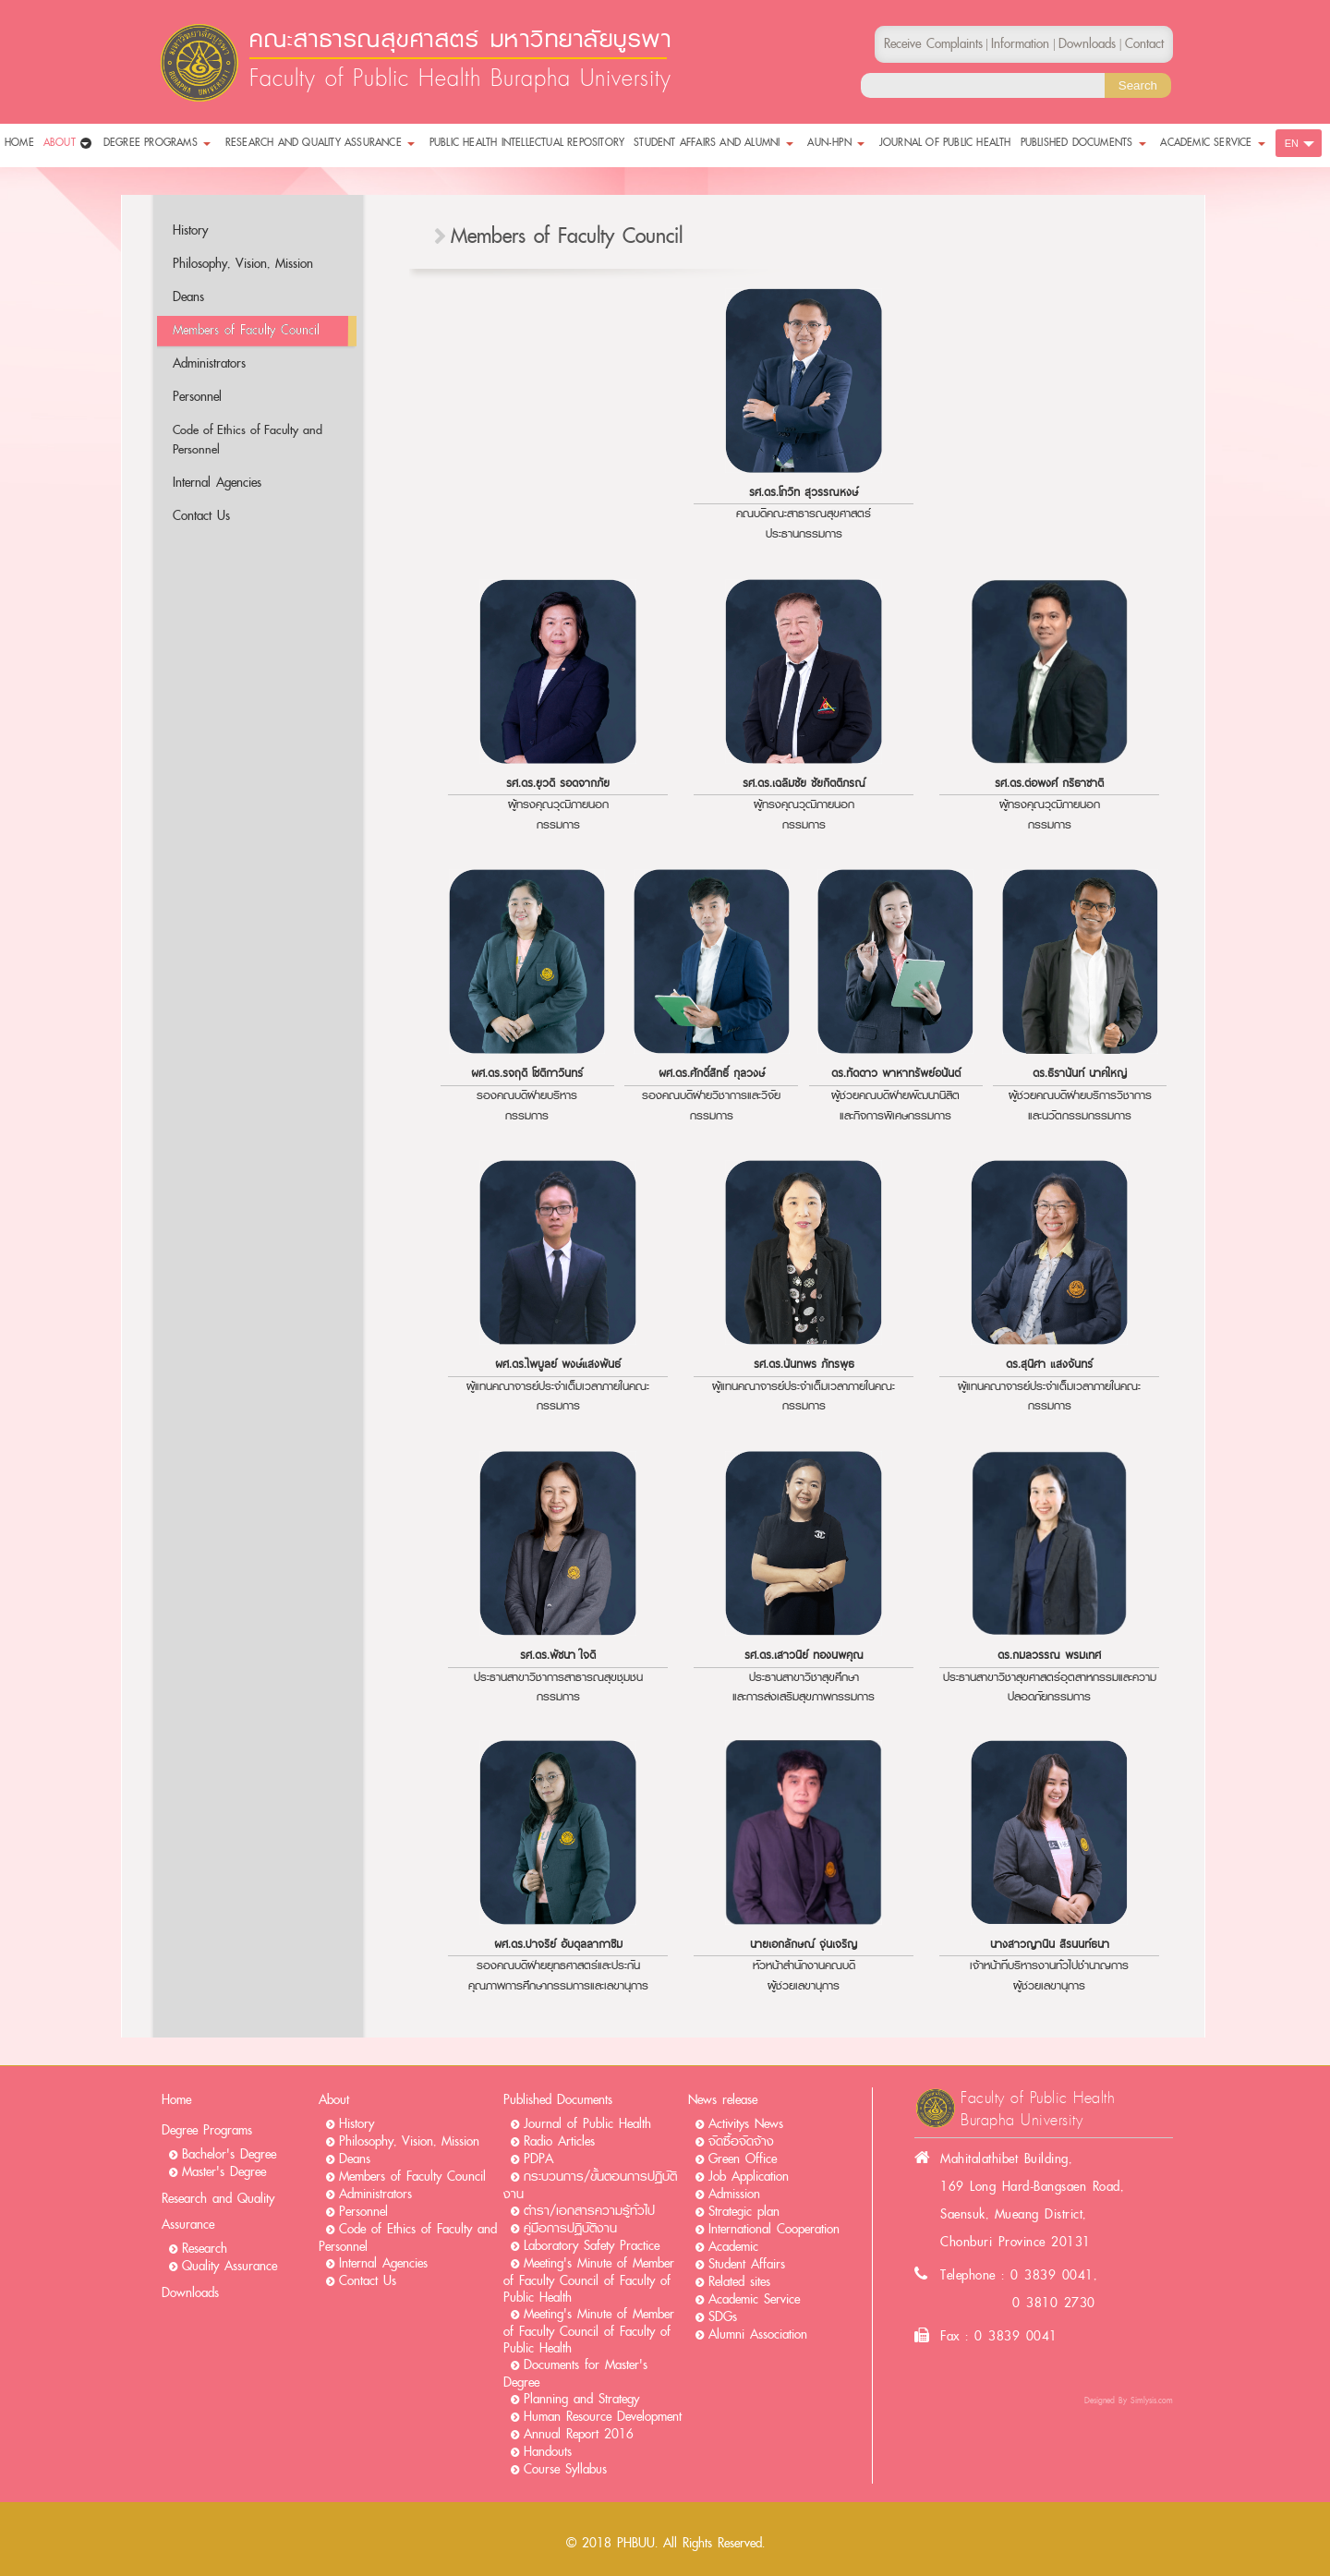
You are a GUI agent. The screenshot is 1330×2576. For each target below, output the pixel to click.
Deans (188, 297)
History (190, 230)
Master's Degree (224, 2172)
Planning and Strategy (581, 2399)
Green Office (742, 2159)
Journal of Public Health (587, 2124)
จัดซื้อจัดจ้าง (741, 2141)
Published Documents (557, 2099)
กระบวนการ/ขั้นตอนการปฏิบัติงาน (590, 2185)
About (334, 2099)
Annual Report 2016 (579, 2434)
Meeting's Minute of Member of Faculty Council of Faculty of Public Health (588, 2280)
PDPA (538, 2159)
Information (1020, 43)
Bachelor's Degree (229, 2154)
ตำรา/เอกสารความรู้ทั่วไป (589, 2210)
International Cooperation (774, 2229)
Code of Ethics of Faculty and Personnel (247, 439)
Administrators (209, 363)
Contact (1144, 43)
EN (1292, 143)
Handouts (548, 2451)
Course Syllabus (565, 2469)
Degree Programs (207, 2130)
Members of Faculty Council (246, 330)
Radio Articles (559, 2141)
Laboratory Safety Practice (591, 2245)
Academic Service (754, 2299)
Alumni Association (757, 2334)
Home (176, 2099)
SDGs (722, 2317)
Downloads (190, 2293)
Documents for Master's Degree (575, 2373)
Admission (734, 2194)
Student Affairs (746, 2264)
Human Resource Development (603, 2416)
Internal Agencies (217, 482)
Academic (733, 2246)
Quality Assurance (229, 2266)
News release (722, 2099)
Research (204, 2248)
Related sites (739, 2281)
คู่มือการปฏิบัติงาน (570, 2228)
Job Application (748, 2176)
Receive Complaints (933, 43)
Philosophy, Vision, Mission (243, 263)
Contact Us (201, 515)
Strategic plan (744, 2211)
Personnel (197, 396)
